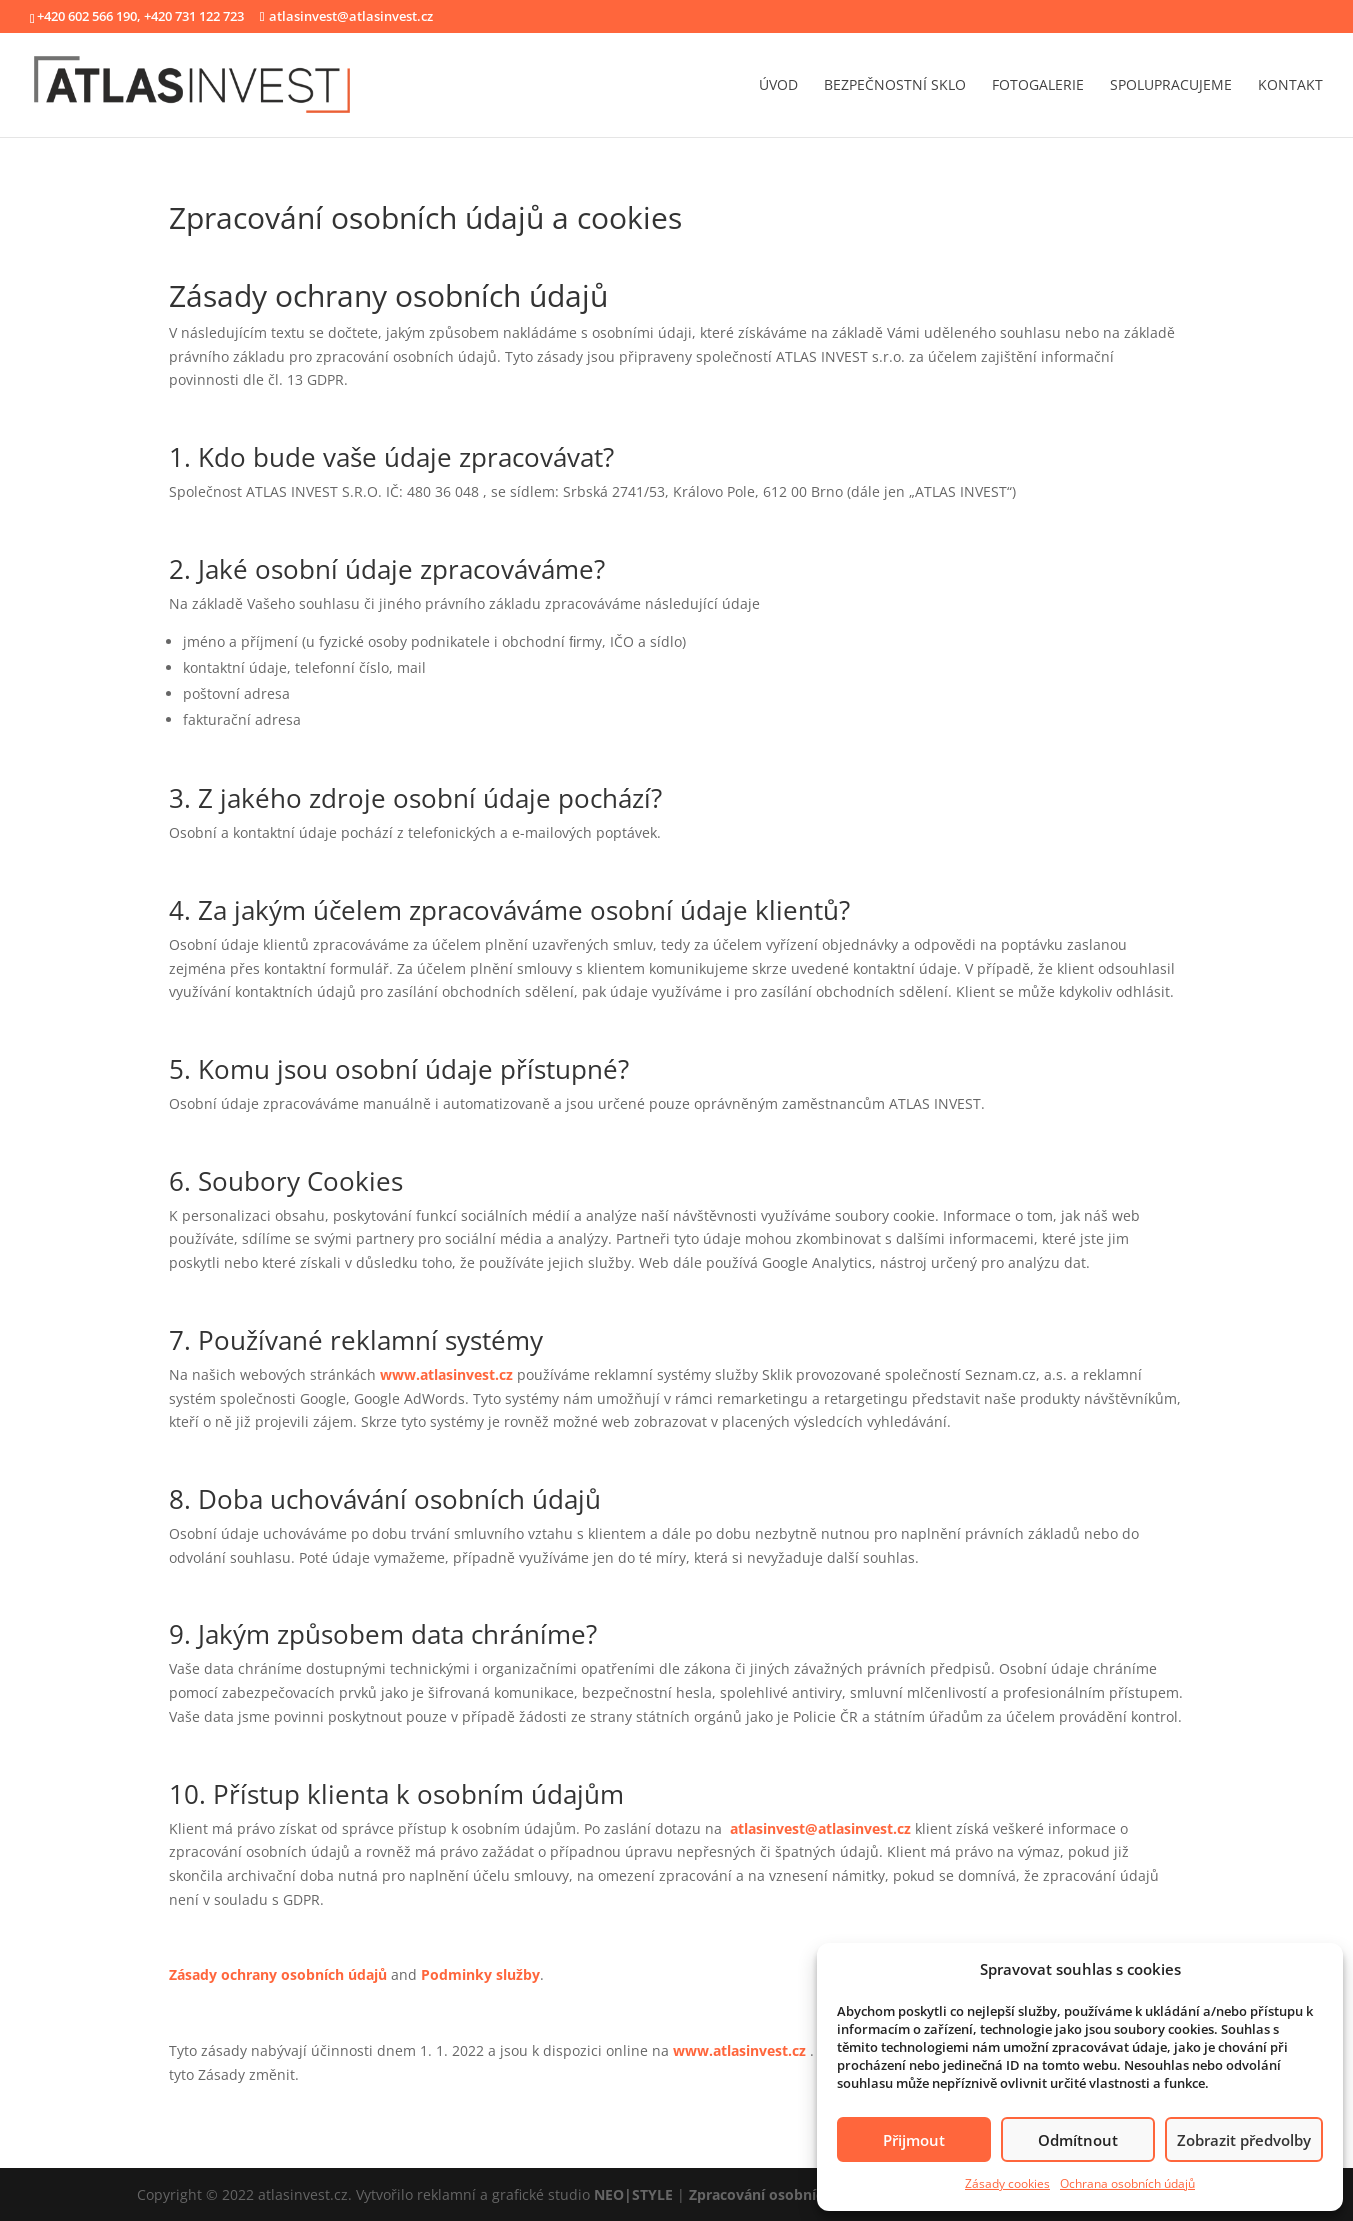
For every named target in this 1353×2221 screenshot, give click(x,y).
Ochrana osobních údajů (1127, 2183)
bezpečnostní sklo (895, 86)
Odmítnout (1078, 2140)
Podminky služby (480, 1974)
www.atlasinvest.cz (446, 1374)
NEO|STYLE (633, 2194)
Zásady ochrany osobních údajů (278, 1974)
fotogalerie (1038, 86)
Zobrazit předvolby (1244, 2140)
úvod (778, 86)
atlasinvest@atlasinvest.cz (820, 1828)
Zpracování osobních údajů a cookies (816, 2194)
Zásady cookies (1007, 2183)
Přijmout (914, 2140)
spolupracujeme (1171, 86)
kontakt (1290, 86)
